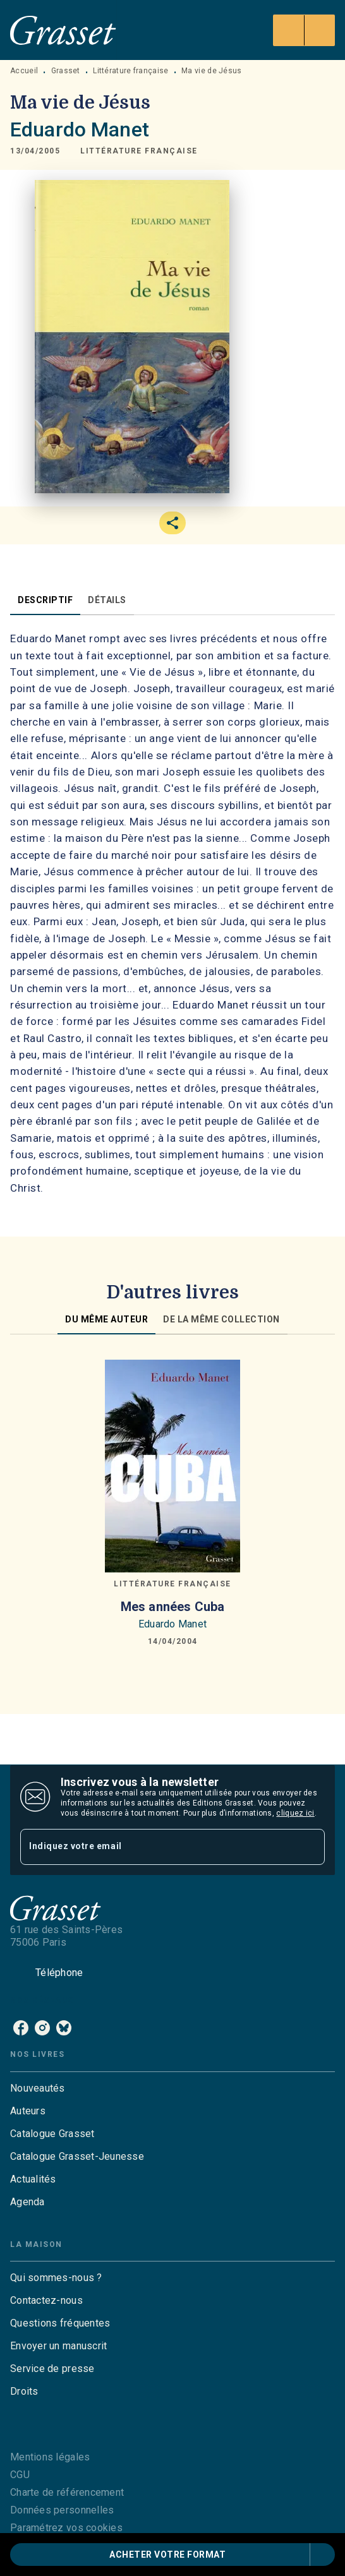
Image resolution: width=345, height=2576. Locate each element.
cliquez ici (295, 1813)
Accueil (24, 70)
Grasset (65, 70)
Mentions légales (50, 2457)
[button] (139, 151)
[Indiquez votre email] (156, 1847)
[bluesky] (64, 2028)
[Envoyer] (309, 1847)
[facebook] (21, 2028)
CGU (20, 2475)
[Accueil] (63, 30)
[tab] (45, 600)
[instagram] (42, 2028)
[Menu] (304, 30)
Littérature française (130, 70)
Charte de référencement (67, 2492)
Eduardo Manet (79, 129)
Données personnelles (62, 2510)
